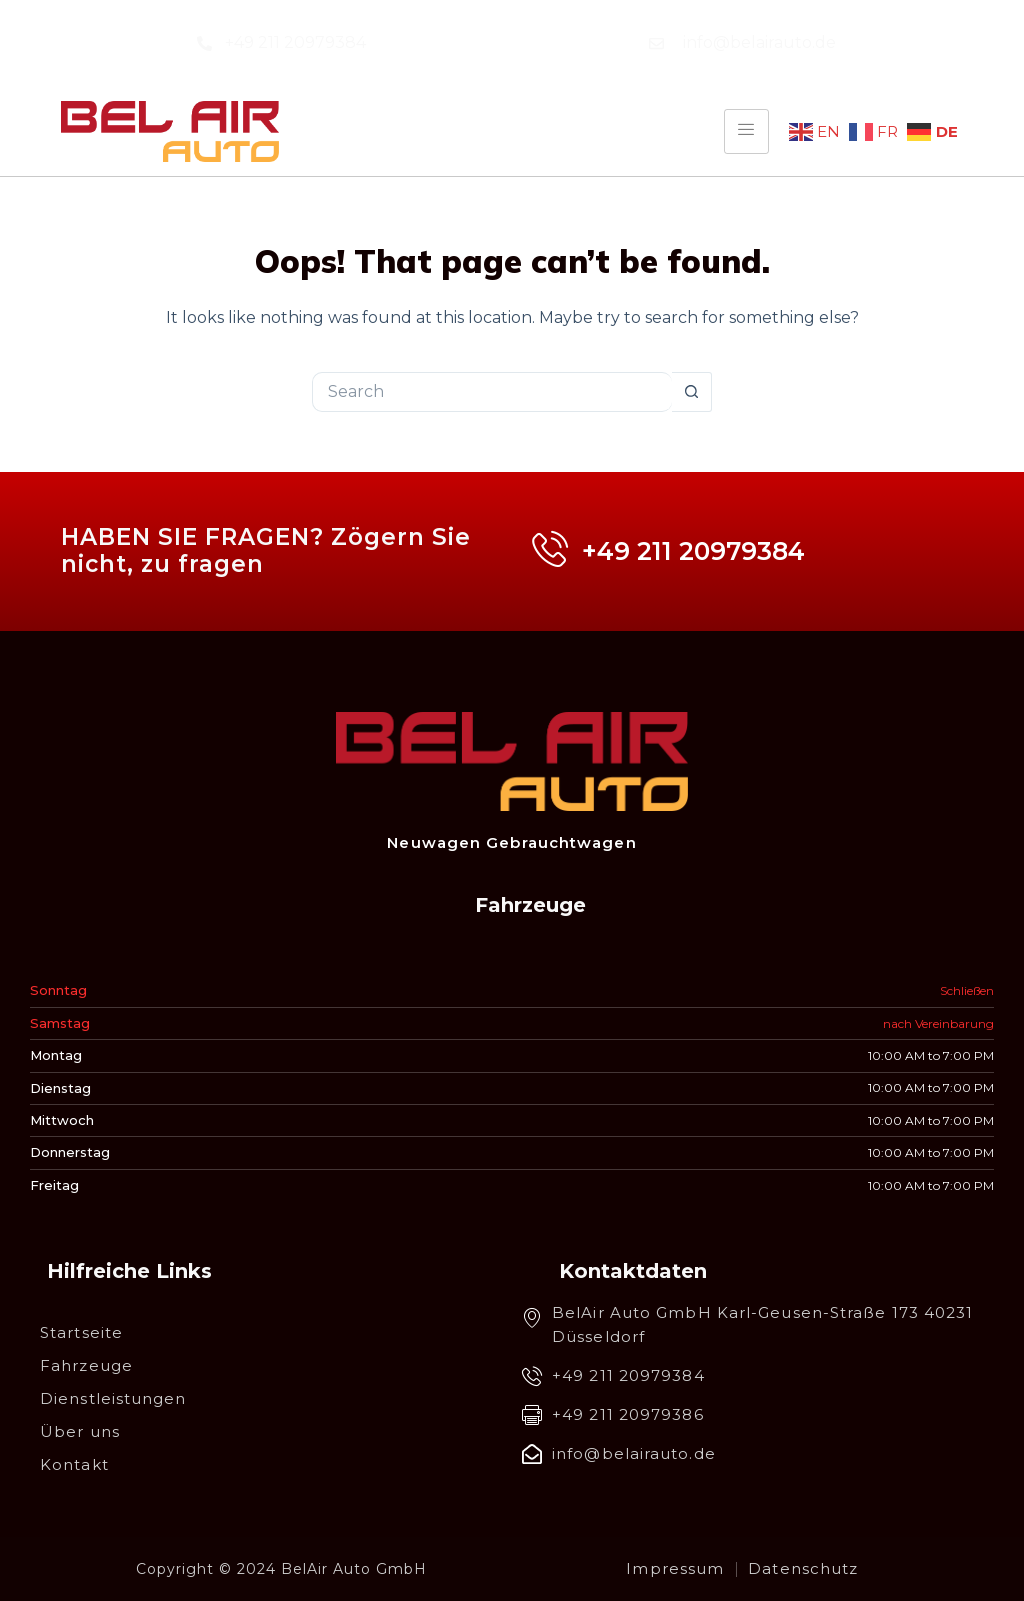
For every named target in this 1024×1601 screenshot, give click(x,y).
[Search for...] (492, 392)
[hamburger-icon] (746, 131)
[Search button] (692, 392)
